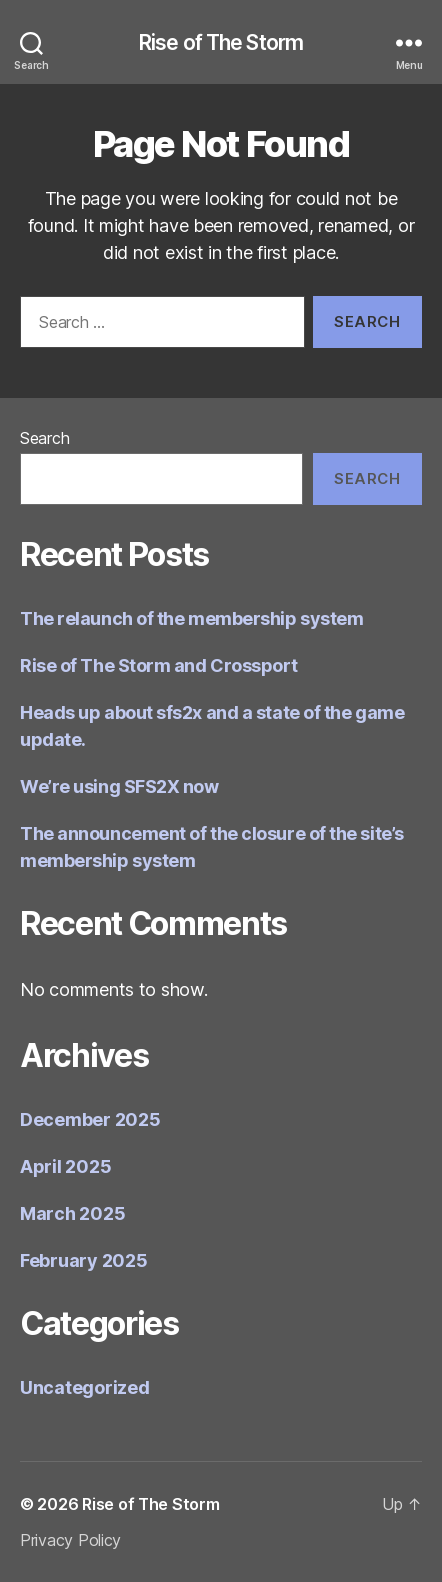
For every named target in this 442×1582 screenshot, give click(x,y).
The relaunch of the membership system (191, 618)
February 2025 (84, 1260)
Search (44, 438)
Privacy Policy (70, 1540)
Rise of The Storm (221, 42)
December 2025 (90, 1119)
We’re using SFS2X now (119, 786)
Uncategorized (85, 1387)
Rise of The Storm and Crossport (158, 665)
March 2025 (72, 1213)
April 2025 (65, 1166)
